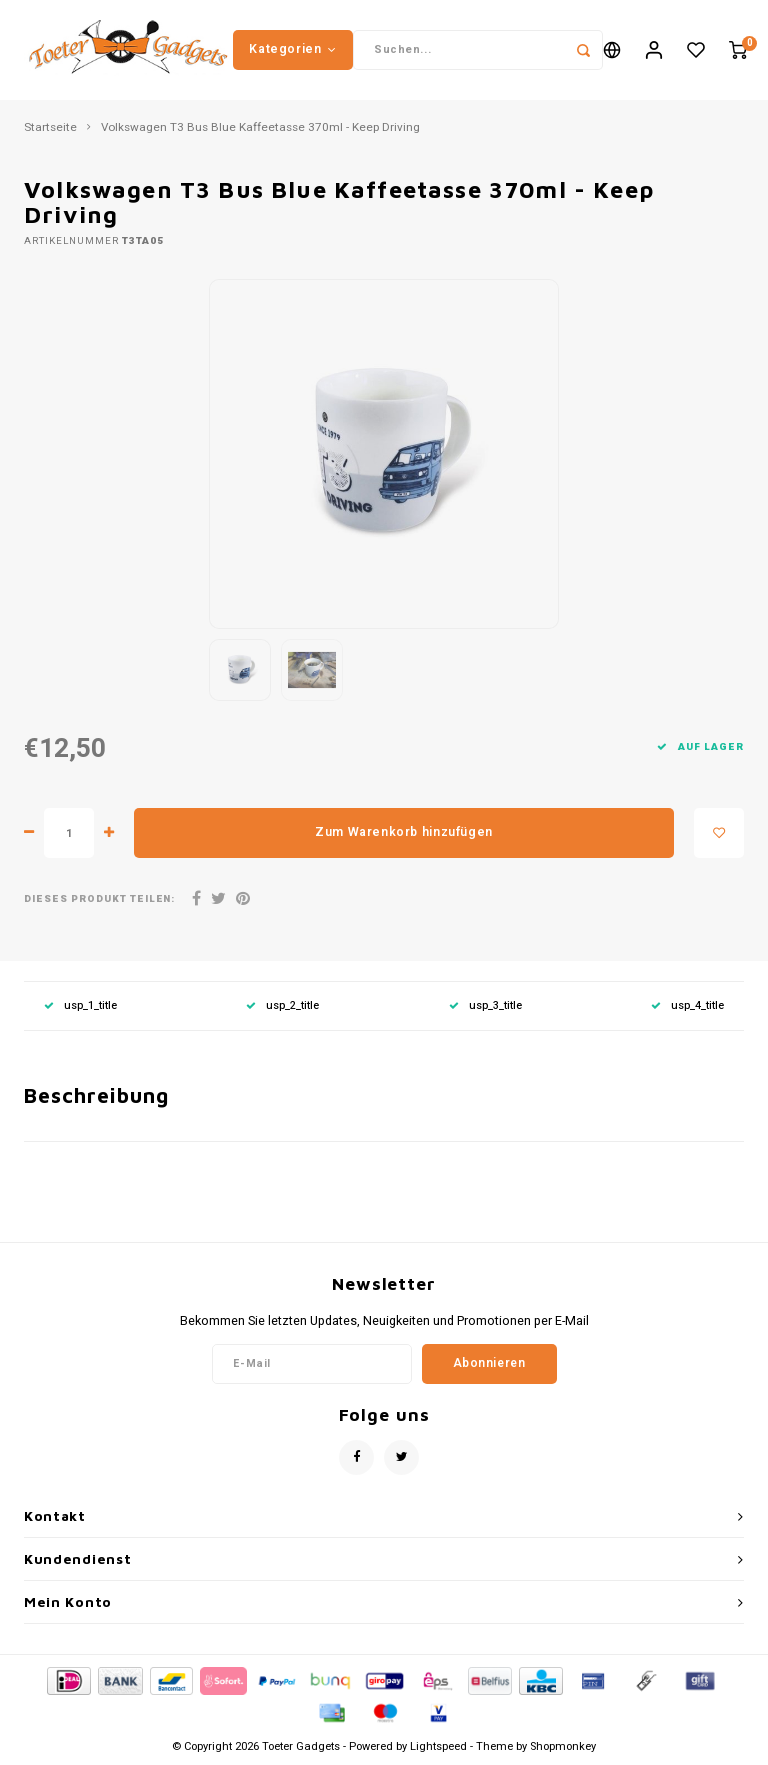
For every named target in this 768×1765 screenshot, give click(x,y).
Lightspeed (438, 1746)
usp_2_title (282, 1005)
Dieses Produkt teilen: (99, 899)
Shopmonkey (563, 1746)
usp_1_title (80, 1005)
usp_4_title (687, 1005)
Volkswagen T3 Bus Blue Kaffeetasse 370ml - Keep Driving (260, 128)
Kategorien (293, 49)
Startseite (50, 128)
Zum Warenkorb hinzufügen (404, 832)
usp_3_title (485, 1005)
